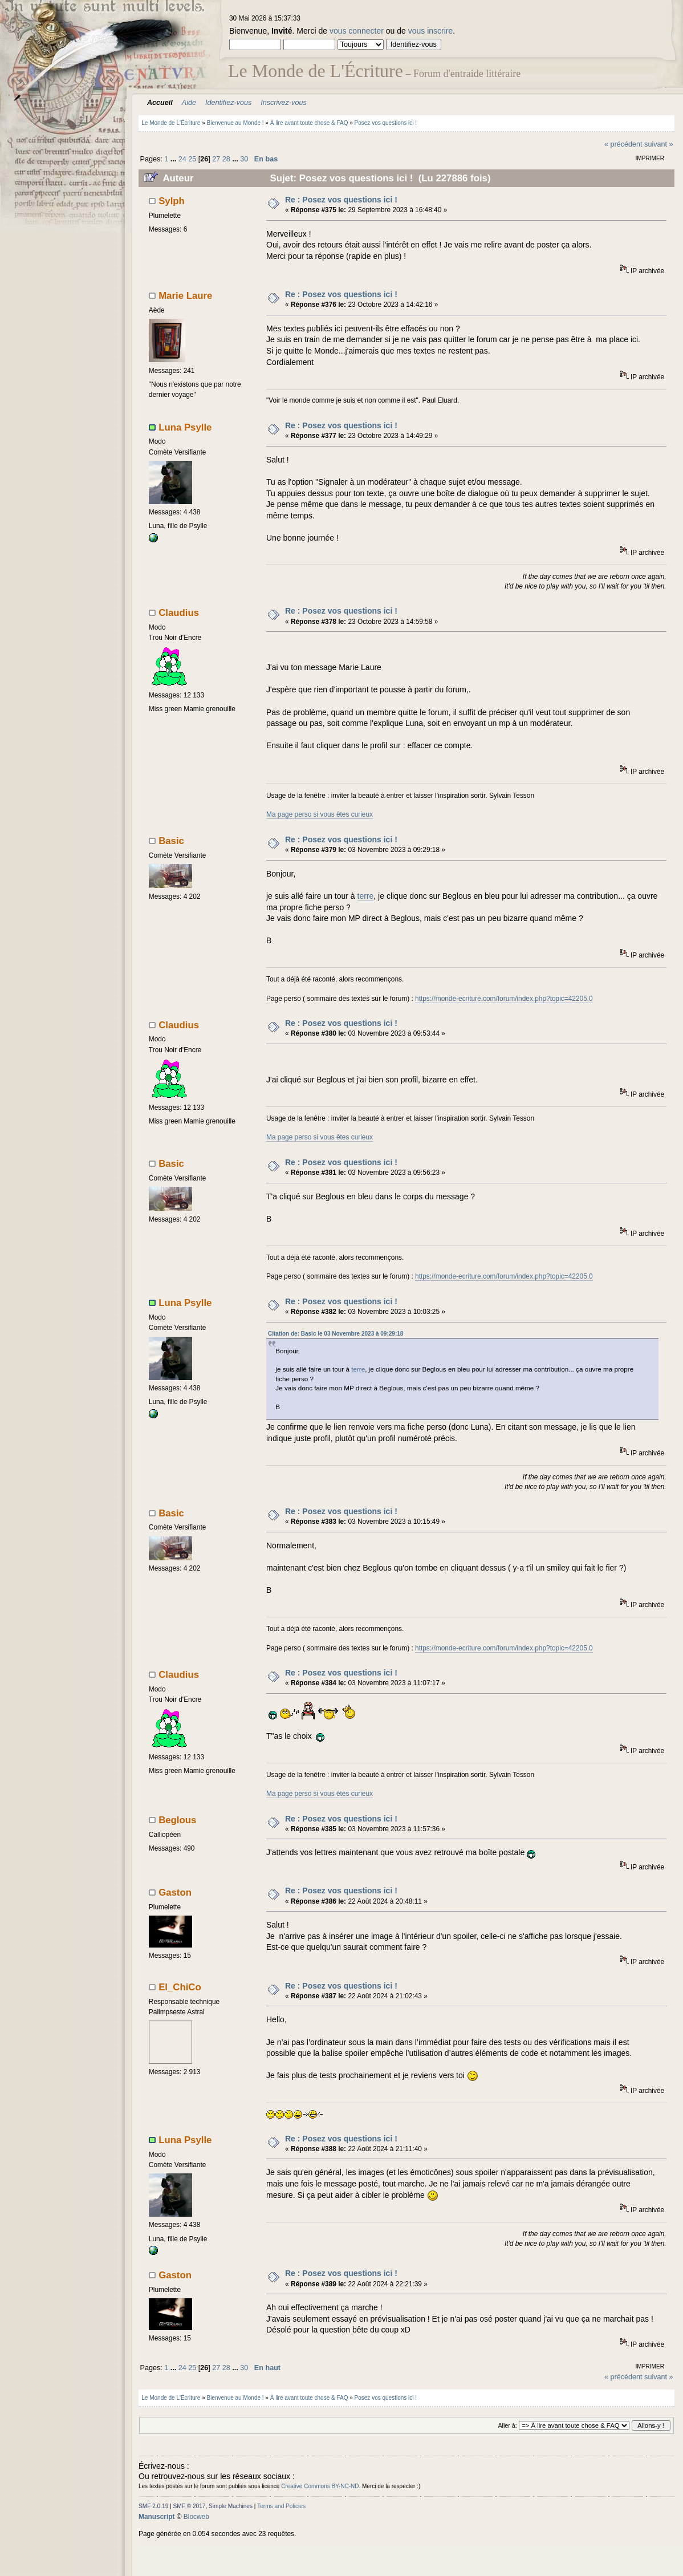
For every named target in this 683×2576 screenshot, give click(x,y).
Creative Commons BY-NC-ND (320, 2486)
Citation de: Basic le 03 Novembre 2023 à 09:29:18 (335, 1333)
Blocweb (196, 2517)
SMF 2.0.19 (153, 2506)
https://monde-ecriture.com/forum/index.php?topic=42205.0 (504, 999)
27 (216, 159)
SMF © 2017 (189, 2506)
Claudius (178, 612)
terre (365, 895)
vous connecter (357, 30)
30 (244, 159)
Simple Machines (231, 2506)
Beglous (177, 1820)
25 (192, 159)
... (174, 159)
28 (226, 159)
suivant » (658, 144)
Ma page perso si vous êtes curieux (319, 814)
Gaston (175, 1892)
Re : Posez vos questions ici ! (341, 199)
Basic (171, 840)
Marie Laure (185, 295)
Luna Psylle (185, 427)
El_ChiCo (179, 1987)
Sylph (171, 201)
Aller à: (507, 2425)
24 (182, 159)
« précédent (623, 144)
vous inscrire (430, 30)
